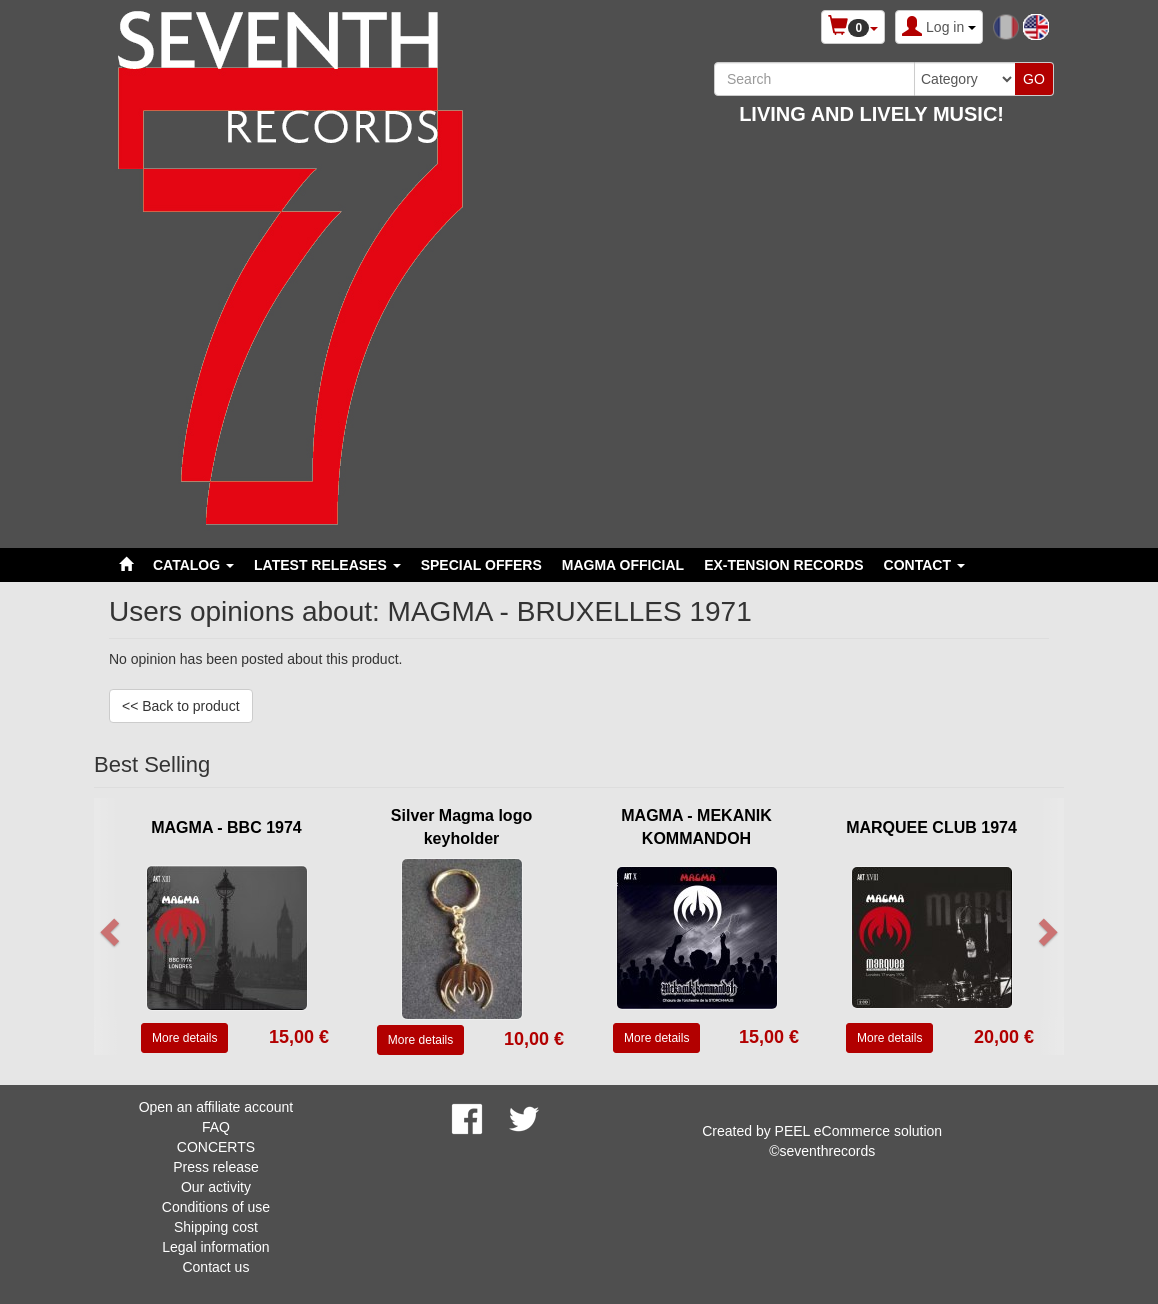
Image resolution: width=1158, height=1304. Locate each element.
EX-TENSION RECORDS (783, 565)
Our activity (216, 1187)
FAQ (216, 1127)
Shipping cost (216, 1227)
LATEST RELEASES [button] (327, 565)
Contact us (215, 1267)
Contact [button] (924, 565)
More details (184, 1038)
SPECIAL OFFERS (481, 565)
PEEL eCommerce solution (859, 1131)
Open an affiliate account (216, 1107)
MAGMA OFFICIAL (623, 565)
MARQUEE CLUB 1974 (931, 827)
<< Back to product (181, 706)
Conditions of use (216, 1207)
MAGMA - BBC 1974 (226, 827)
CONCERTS (216, 1147)
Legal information (215, 1247)
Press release (216, 1167)
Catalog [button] (193, 565)
